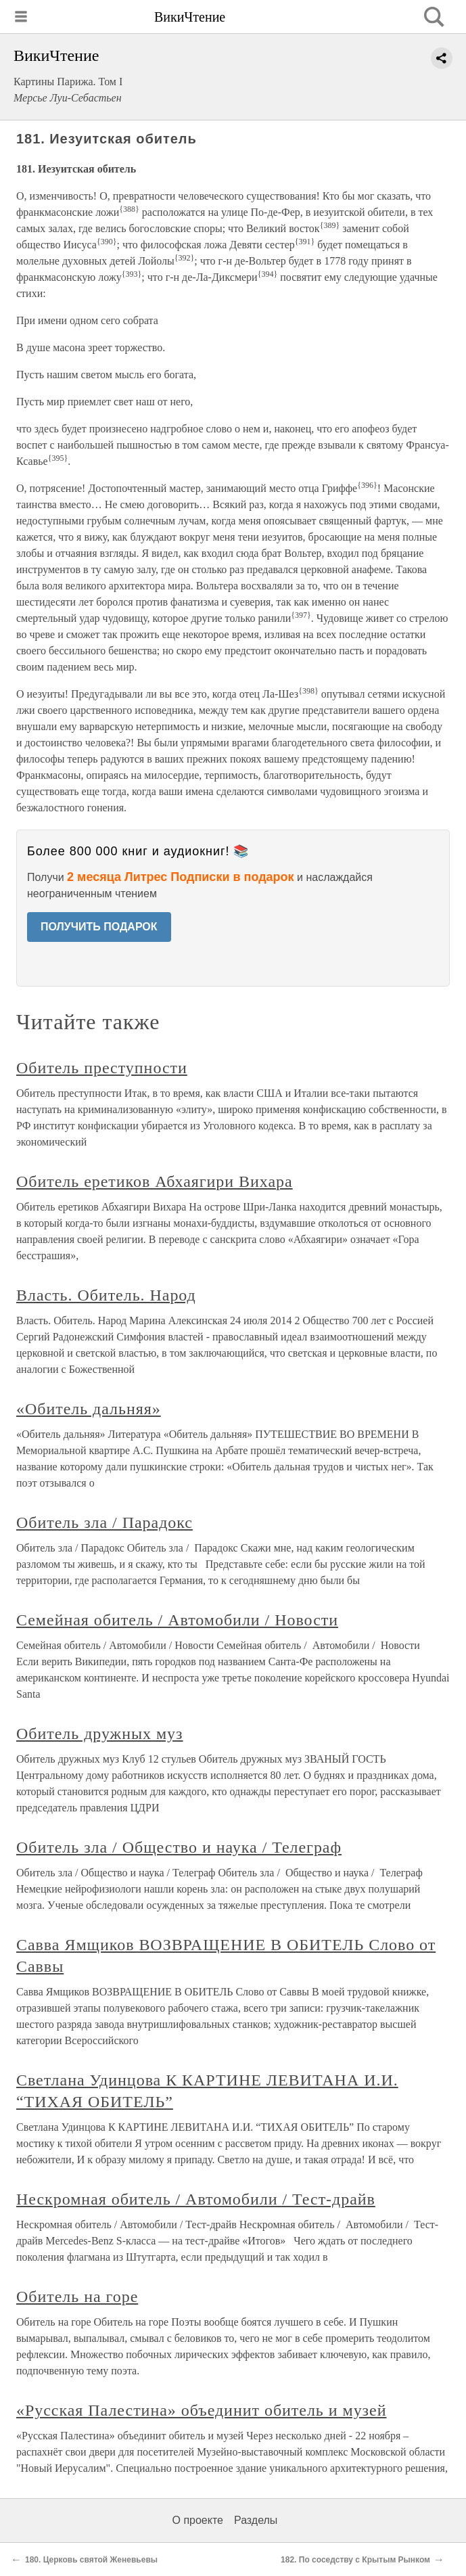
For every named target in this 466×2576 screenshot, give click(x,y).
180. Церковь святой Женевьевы (91, 2559)
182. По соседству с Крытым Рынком (355, 2559)
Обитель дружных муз (99, 1733)
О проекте (197, 2520)
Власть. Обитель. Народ (106, 1295)
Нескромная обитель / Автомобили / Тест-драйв (195, 2199)
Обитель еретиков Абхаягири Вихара (154, 1181)
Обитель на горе (77, 2296)
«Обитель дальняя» (88, 1409)
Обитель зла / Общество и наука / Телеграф (179, 1847)
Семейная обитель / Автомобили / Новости (177, 1620)
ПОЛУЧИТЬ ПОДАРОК (99, 926)
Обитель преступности (101, 1068)
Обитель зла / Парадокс (104, 1522)
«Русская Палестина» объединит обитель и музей (201, 2410)
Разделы (255, 2520)
